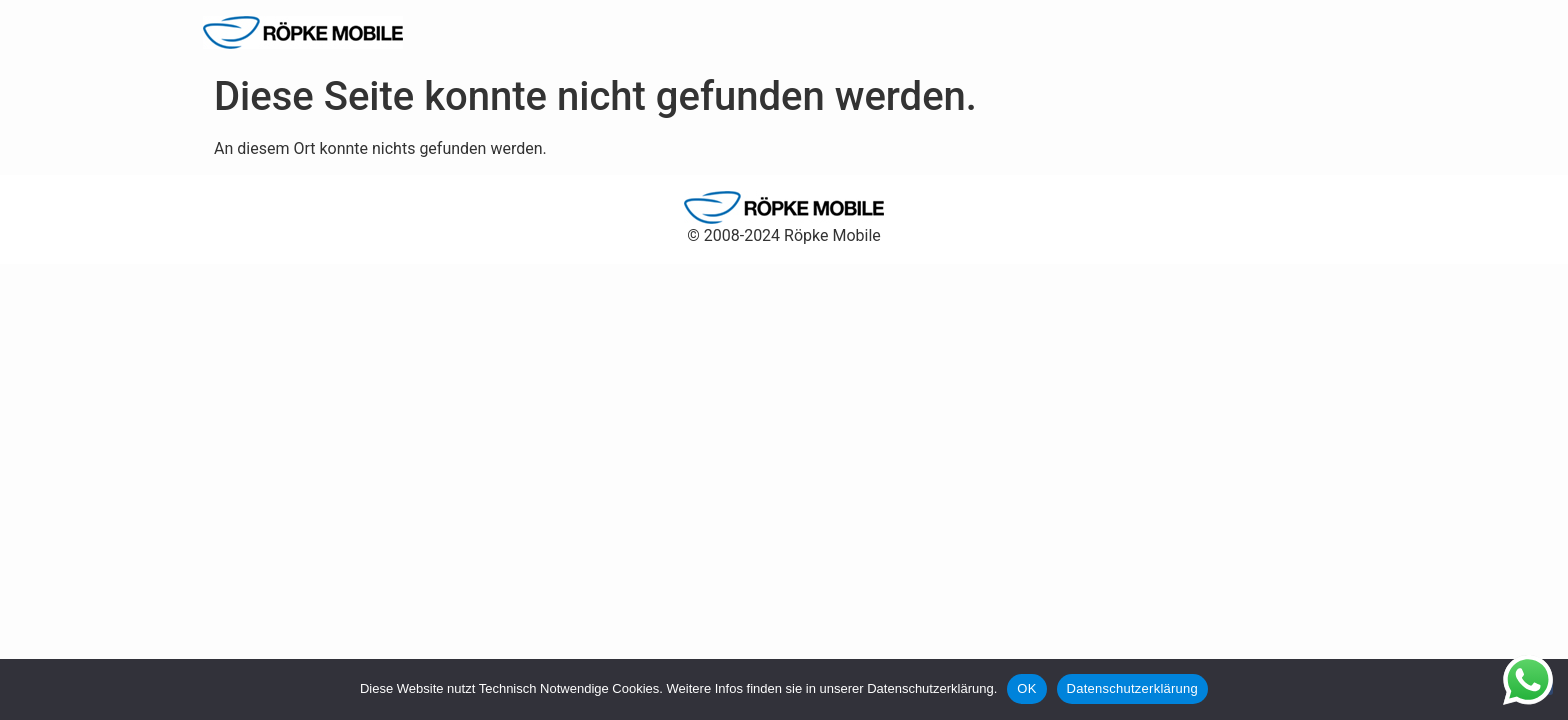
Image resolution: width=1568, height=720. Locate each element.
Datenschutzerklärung (1132, 688)
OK (1026, 688)
